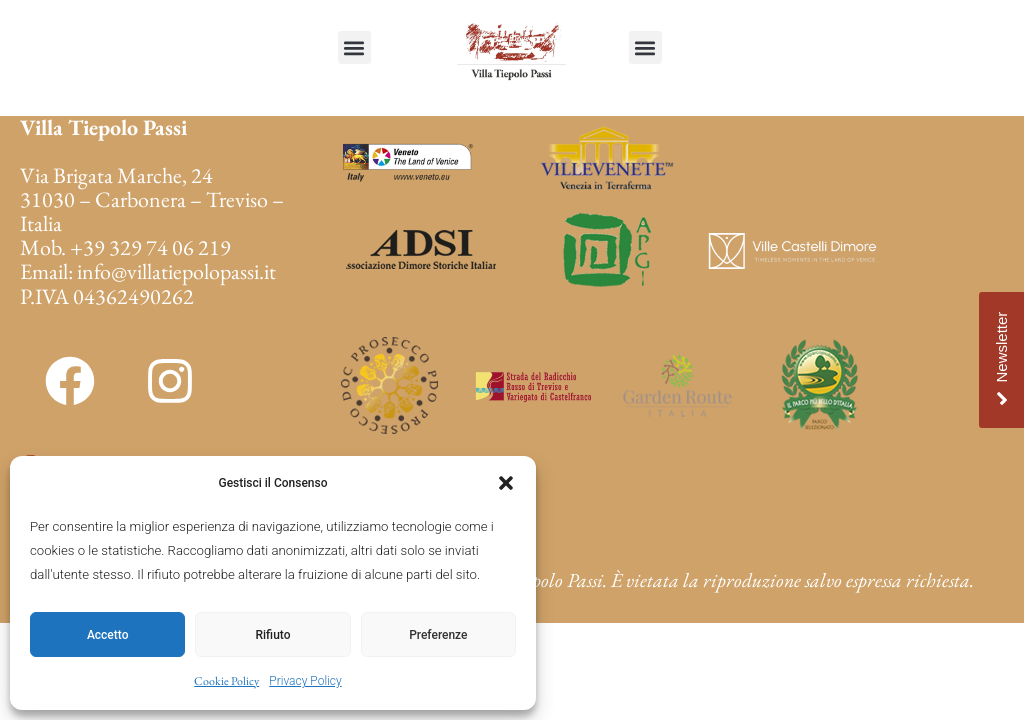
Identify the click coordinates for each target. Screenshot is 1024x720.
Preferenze (438, 635)
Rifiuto (273, 635)
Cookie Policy (226, 681)
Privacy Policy (305, 681)
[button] (506, 483)
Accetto (108, 635)
